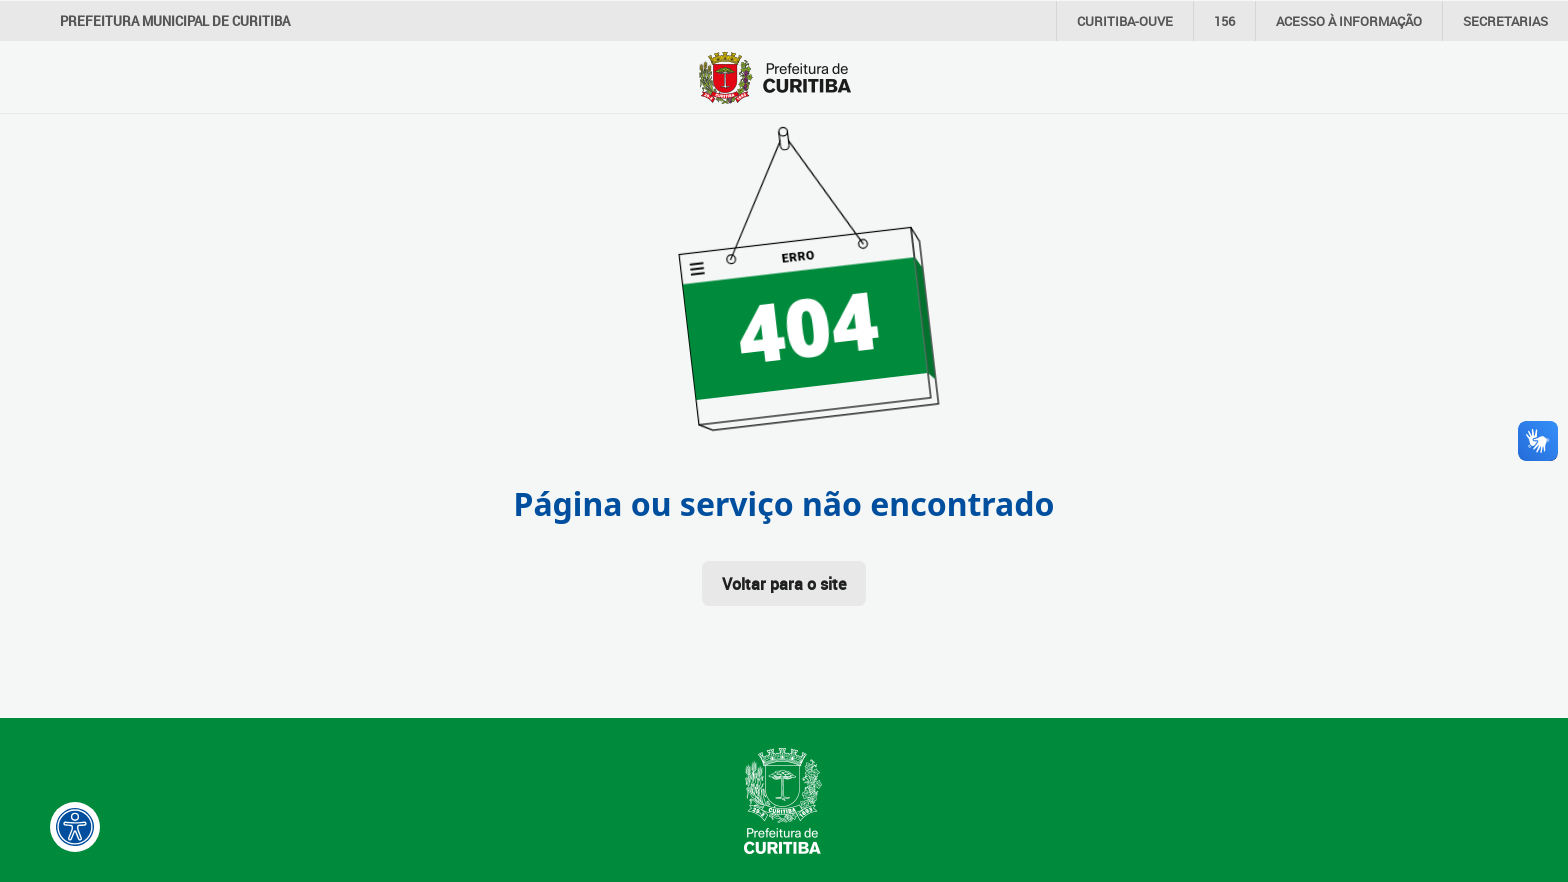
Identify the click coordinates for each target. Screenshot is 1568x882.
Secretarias (1505, 21)
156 (1224, 21)
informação (1349, 21)
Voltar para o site (784, 584)
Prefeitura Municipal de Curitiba (175, 21)
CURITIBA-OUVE (1125, 21)
